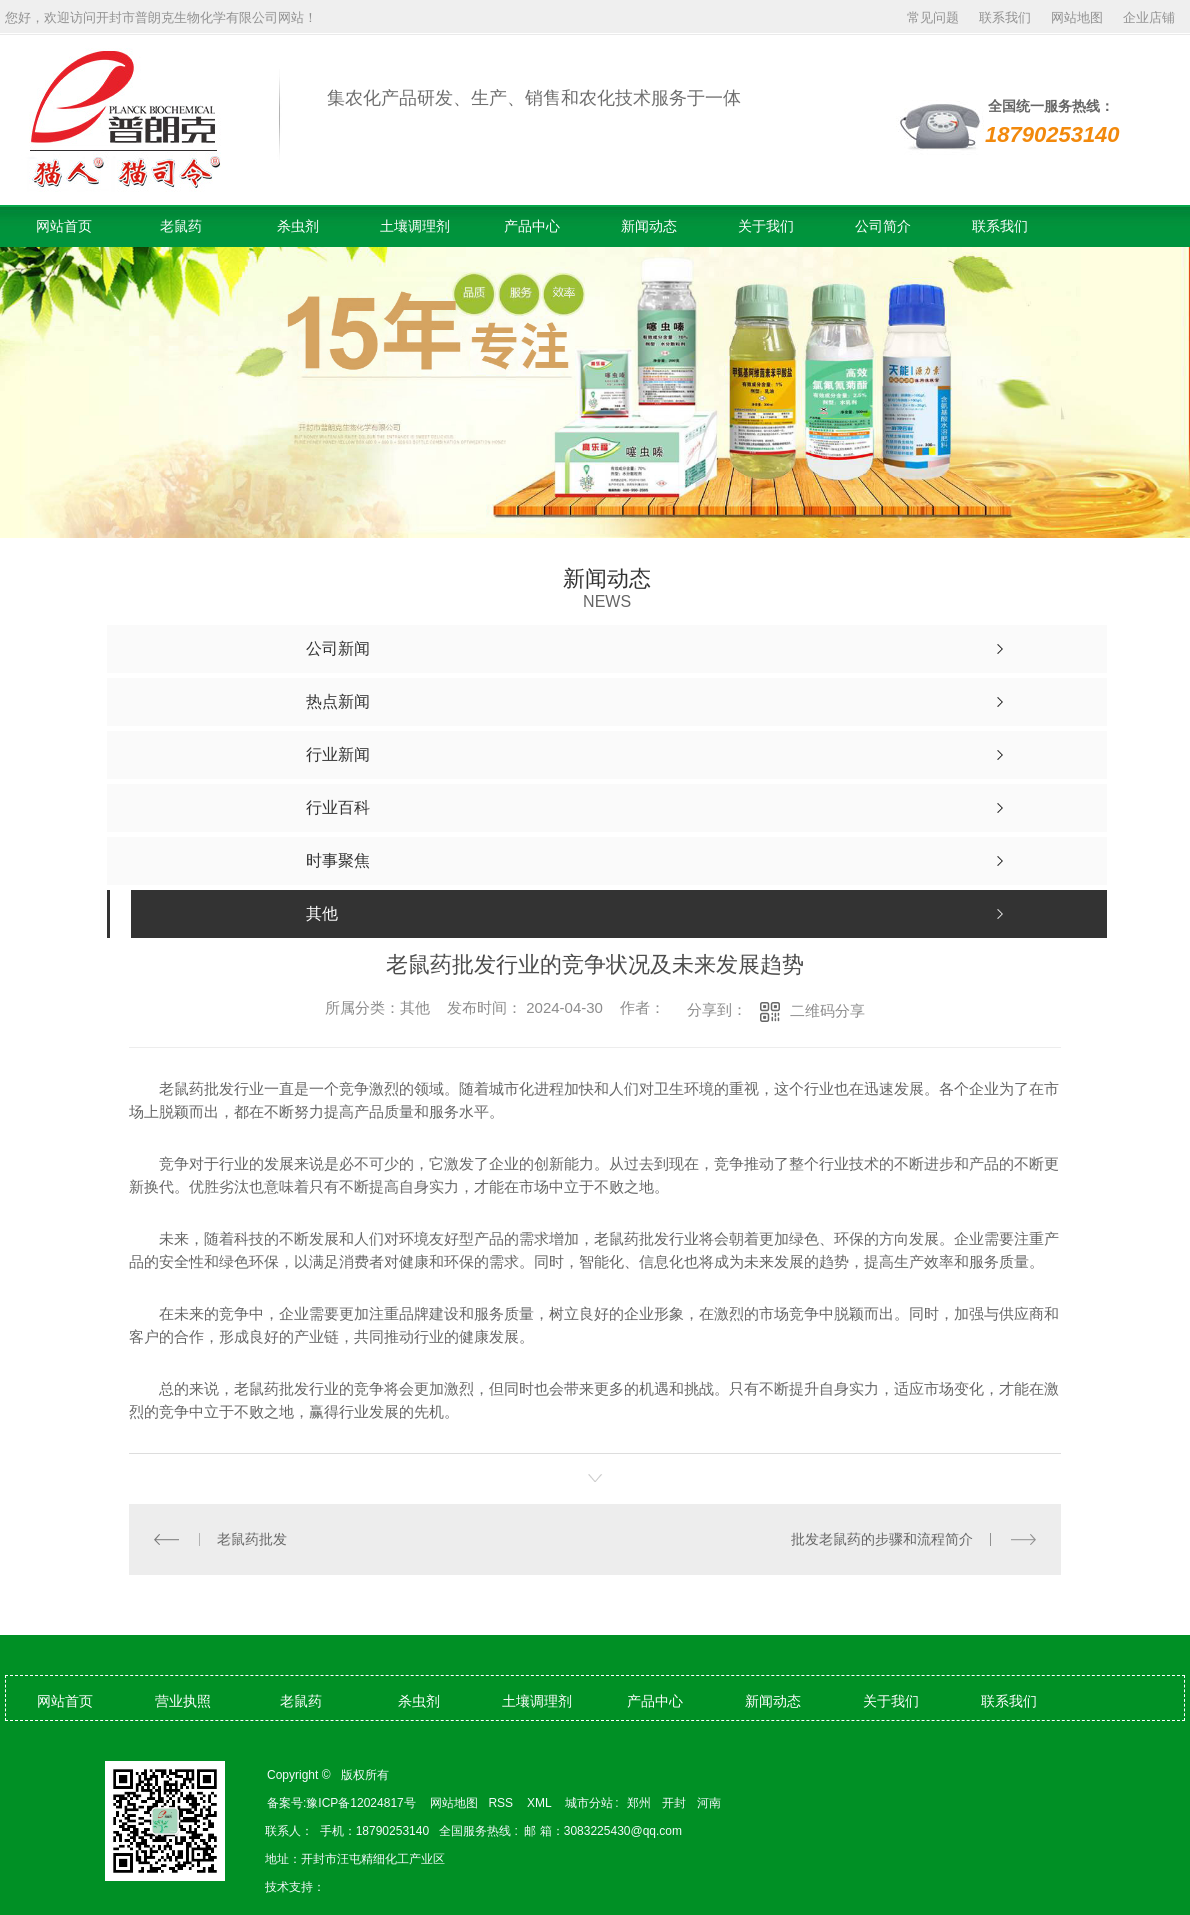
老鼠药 (181, 226)
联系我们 (1005, 17)
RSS (502, 1803)
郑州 (639, 1803)
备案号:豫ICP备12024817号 (341, 1803)
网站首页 (64, 226)
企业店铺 (1149, 17)
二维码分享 (827, 1010)
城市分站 (589, 1803)
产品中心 (532, 226)
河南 (709, 1803)
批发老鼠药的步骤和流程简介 (882, 1539)
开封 (674, 1803)
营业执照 (183, 1701)
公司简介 (883, 226)
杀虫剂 (298, 226)
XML (541, 1803)
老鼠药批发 (252, 1539)
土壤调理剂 (415, 226)
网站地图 (1077, 17)
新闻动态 (649, 226)
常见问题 (933, 17)
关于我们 (766, 226)
